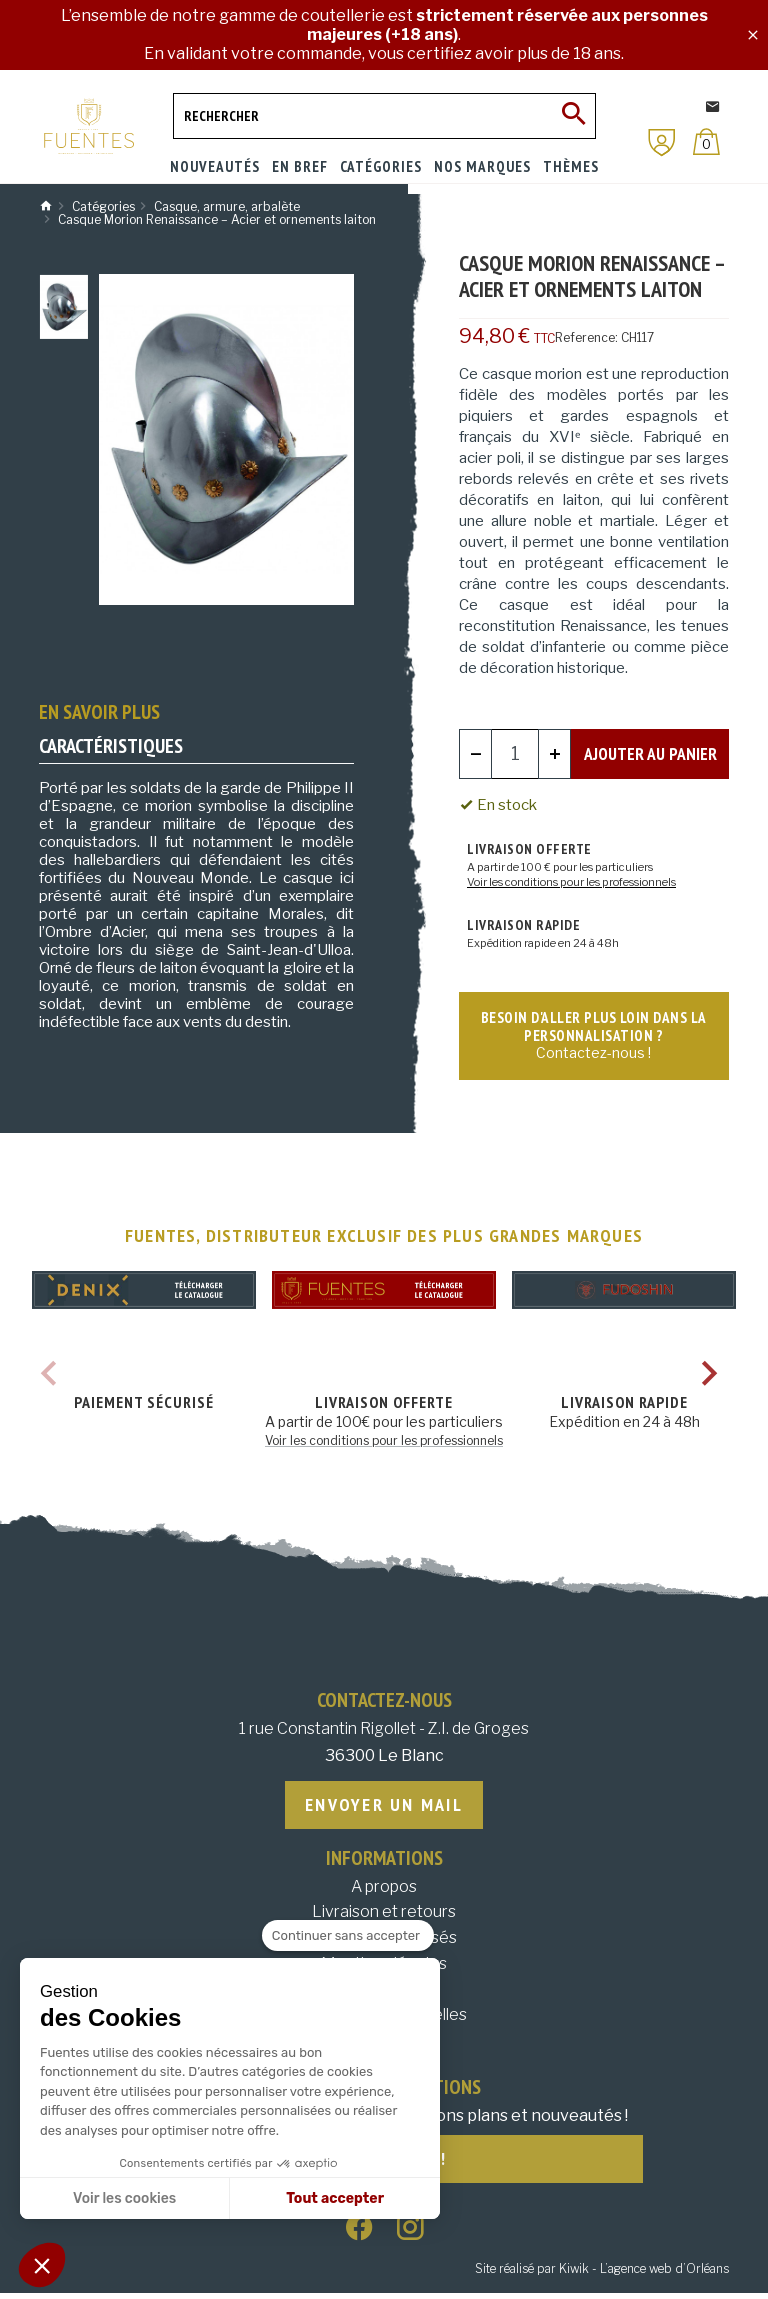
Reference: (586, 337)
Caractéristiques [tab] (111, 746)
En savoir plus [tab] (99, 712)
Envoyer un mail (384, 1807)
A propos (384, 1890)
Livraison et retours (384, 1915)
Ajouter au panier (650, 753)
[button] (42, 2265)
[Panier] (706, 141)
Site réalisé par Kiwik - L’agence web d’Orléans (602, 2274)
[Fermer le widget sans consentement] (348, 1936)
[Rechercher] (384, 116)
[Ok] (573, 116)
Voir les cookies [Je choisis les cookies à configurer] (124, 2198)
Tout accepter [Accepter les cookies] (335, 2198)
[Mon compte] (662, 142)
